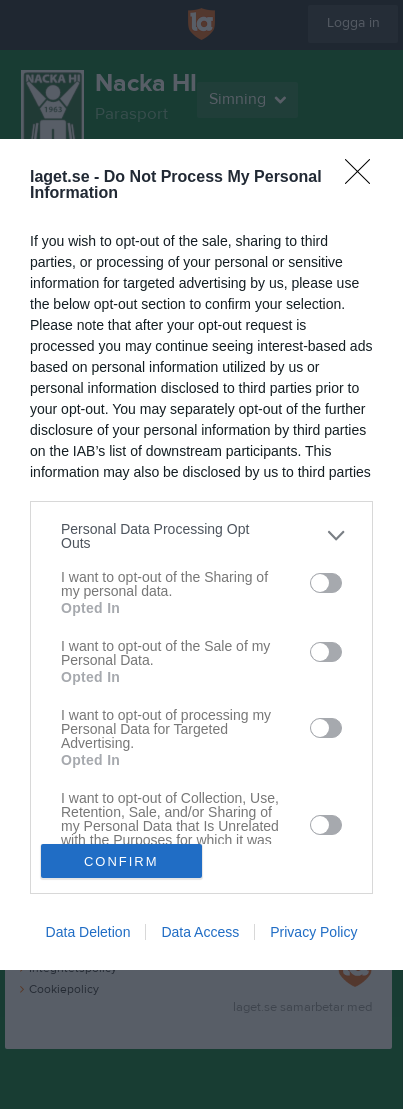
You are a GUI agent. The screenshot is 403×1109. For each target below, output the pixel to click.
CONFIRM (121, 860)
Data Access (200, 932)
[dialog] (201, 555)
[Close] (364, 178)
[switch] (326, 583)
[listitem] (201, 536)
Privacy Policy (313, 932)
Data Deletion (88, 932)
